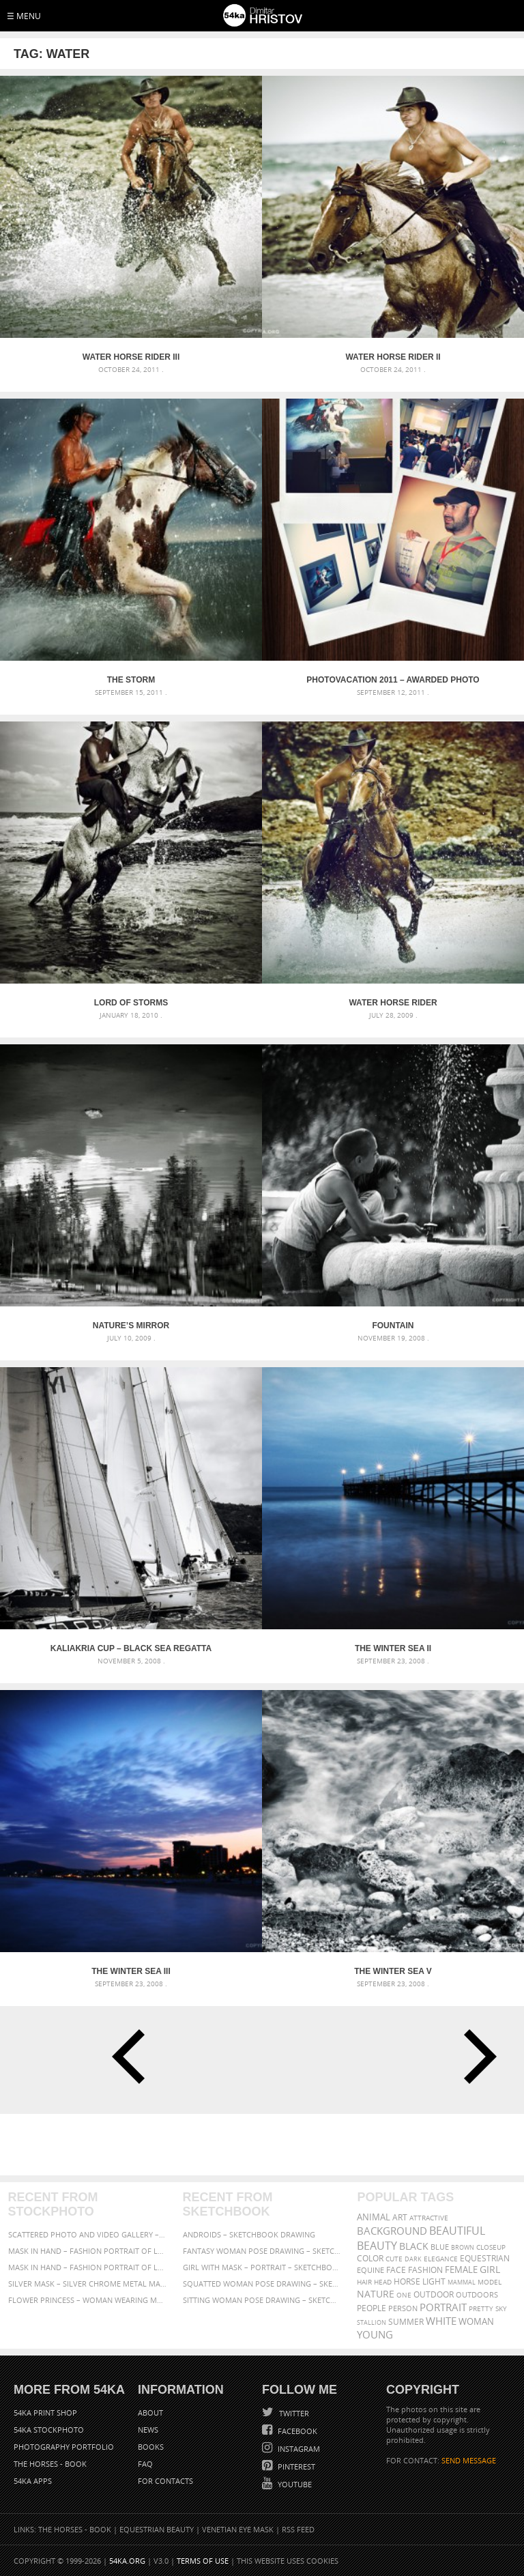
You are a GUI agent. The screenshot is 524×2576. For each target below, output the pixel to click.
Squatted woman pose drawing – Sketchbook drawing (262, 2283)
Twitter (293, 2413)
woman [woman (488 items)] (476, 2322)
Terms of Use (203, 2561)
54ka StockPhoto (49, 2429)
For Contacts (165, 2481)
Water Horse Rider (393, 1002)
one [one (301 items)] (403, 2295)
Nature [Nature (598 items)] (375, 2293)
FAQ (145, 2464)
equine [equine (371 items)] (370, 2270)
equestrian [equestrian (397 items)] (485, 2258)
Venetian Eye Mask (238, 2529)
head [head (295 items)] (383, 2282)
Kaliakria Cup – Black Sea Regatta (131, 1648)
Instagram (298, 2449)
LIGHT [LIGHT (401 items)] (434, 2281)
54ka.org (127, 2561)
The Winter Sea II (393, 1648)
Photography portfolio (64, 2447)
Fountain (392, 1325)
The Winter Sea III (131, 1971)
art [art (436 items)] (399, 2217)
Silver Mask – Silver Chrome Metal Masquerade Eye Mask (87, 2283)
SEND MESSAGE (468, 2460)
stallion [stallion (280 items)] (371, 2322)
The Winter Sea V (393, 1971)
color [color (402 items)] (370, 2258)
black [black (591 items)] (413, 2245)
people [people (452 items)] (371, 2308)
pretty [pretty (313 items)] (481, 2308)
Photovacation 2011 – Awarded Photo (392, 680)
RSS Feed (298, 2529)
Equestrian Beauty (156, 2529)
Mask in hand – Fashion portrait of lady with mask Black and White (87, 2251)
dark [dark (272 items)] (413, 2259)
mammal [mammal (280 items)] (462, 2282)
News (148, 2429)
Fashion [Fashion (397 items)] (425, 2270)
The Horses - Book (50, 2464)
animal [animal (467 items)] (373, 2217)
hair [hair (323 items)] (364, 2282)
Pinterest (295, 2466)
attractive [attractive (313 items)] (428, 2217)
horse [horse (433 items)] (407, 2281)
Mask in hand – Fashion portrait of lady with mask (87, 2267)
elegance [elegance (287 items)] (441, 2259)
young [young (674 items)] (375, 2334)
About (150, 2412)
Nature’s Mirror (131, 1325)
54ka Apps (33, 2481)
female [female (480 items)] (461, 2270)
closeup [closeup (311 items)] (491, 2247)
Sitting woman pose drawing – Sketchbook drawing (262, 2300)
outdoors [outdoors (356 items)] (477, 2295)
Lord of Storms (131, 1002)
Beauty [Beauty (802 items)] (377, 2245)
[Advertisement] (264, 2144)
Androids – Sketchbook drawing (249, 2234)
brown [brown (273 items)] (462, 2247)
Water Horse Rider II (392, 357)
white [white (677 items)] (441, 2321)
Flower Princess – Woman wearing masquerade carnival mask (87, 2300)
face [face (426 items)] (396, 2269)
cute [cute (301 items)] (394, 2259)
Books (151, 2447)
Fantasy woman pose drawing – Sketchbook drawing (262, 2251)
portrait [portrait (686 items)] (443, 2307)
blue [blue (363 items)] (440, 2247)
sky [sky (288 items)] (501, 2308)
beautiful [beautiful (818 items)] (457, 2230)
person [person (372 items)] (403, 2308)
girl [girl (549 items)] (490, 2269)
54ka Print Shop (45, 2412)
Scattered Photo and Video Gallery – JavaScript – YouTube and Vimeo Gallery (87, 2234)
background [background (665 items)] (392, 2230)
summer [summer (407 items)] (406, 2322)
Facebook (296, 2431)
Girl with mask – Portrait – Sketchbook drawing (262, 2267)
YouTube (294, 2484)
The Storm (131, 680)
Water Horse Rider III (131, 357)
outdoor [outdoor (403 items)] (433, 2294)
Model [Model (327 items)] (489, 2282)
